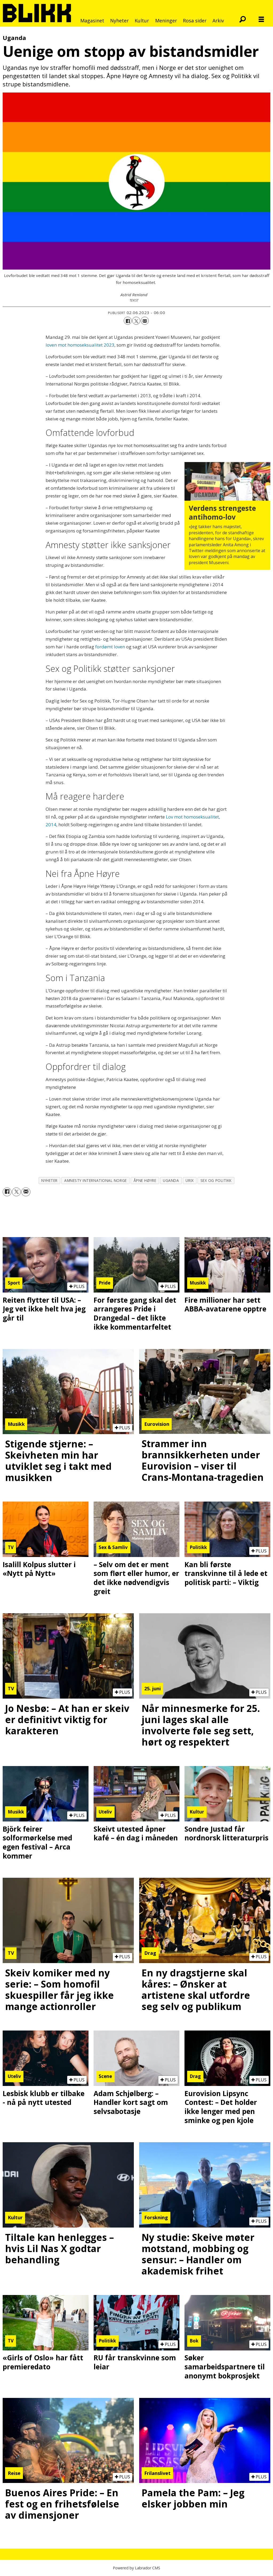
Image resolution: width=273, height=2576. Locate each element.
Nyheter (119, 20)
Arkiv (218, 20)
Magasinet (92, 20)
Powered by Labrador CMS (136, 2567)
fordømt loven (110, 647)
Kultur (142, 20)
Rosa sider (195, 20)
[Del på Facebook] (128, 321)
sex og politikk (216, 1180)
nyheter (49, 1180)
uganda (171, 1180)
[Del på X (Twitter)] (136, 321)
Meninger (166, 20)
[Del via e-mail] (145, 321)
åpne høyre (145, 1180)
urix (190, 1180)
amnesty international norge (95, 1180)
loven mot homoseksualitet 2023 (80, 345)
